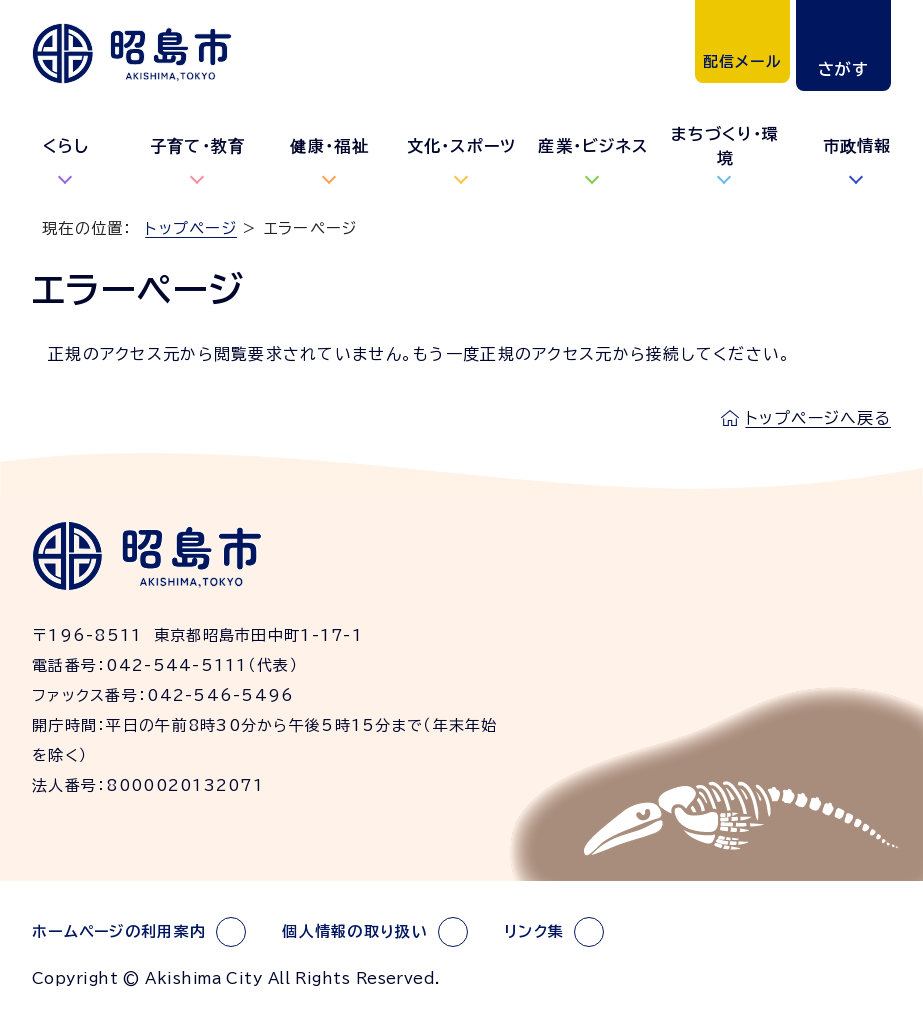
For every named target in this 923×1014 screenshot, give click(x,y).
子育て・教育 (198, 146)
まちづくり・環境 (725, 146)
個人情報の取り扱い (355, 931)
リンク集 (534, 931)
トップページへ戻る (818, 418)
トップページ (191, 228)
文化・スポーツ (462, 146)
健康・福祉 (329, 146)
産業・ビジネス (593, 146)
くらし (66, 146)
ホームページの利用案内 (119, 931)
